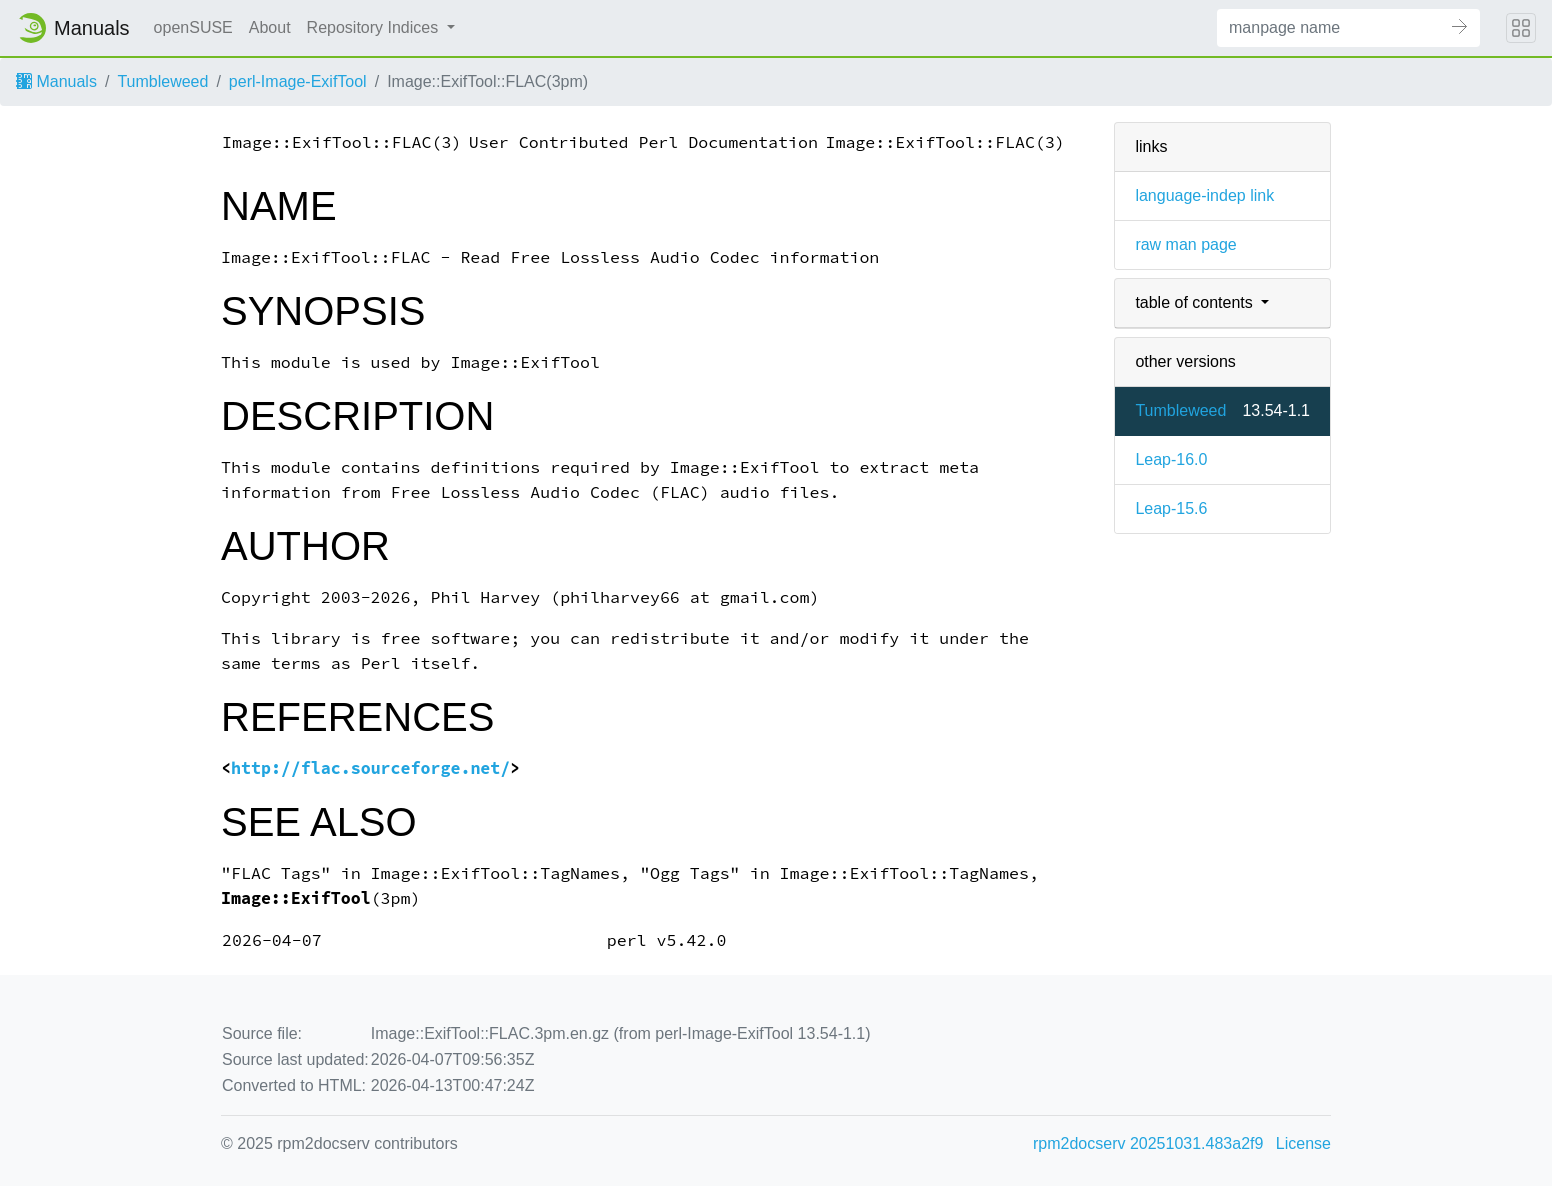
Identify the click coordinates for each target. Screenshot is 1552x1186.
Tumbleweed (162, 81)
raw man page (1185, 244)
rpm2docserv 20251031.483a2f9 (1148, 1143)
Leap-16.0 (1171, 459)
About (270, 27)
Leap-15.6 (1171, 508)
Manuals (56, 81)
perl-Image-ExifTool (298, 81)
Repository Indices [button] (375, 27)
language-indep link (1204, 195)
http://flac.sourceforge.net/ (370, 768)
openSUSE (193, 27)
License (1303, 1143)
